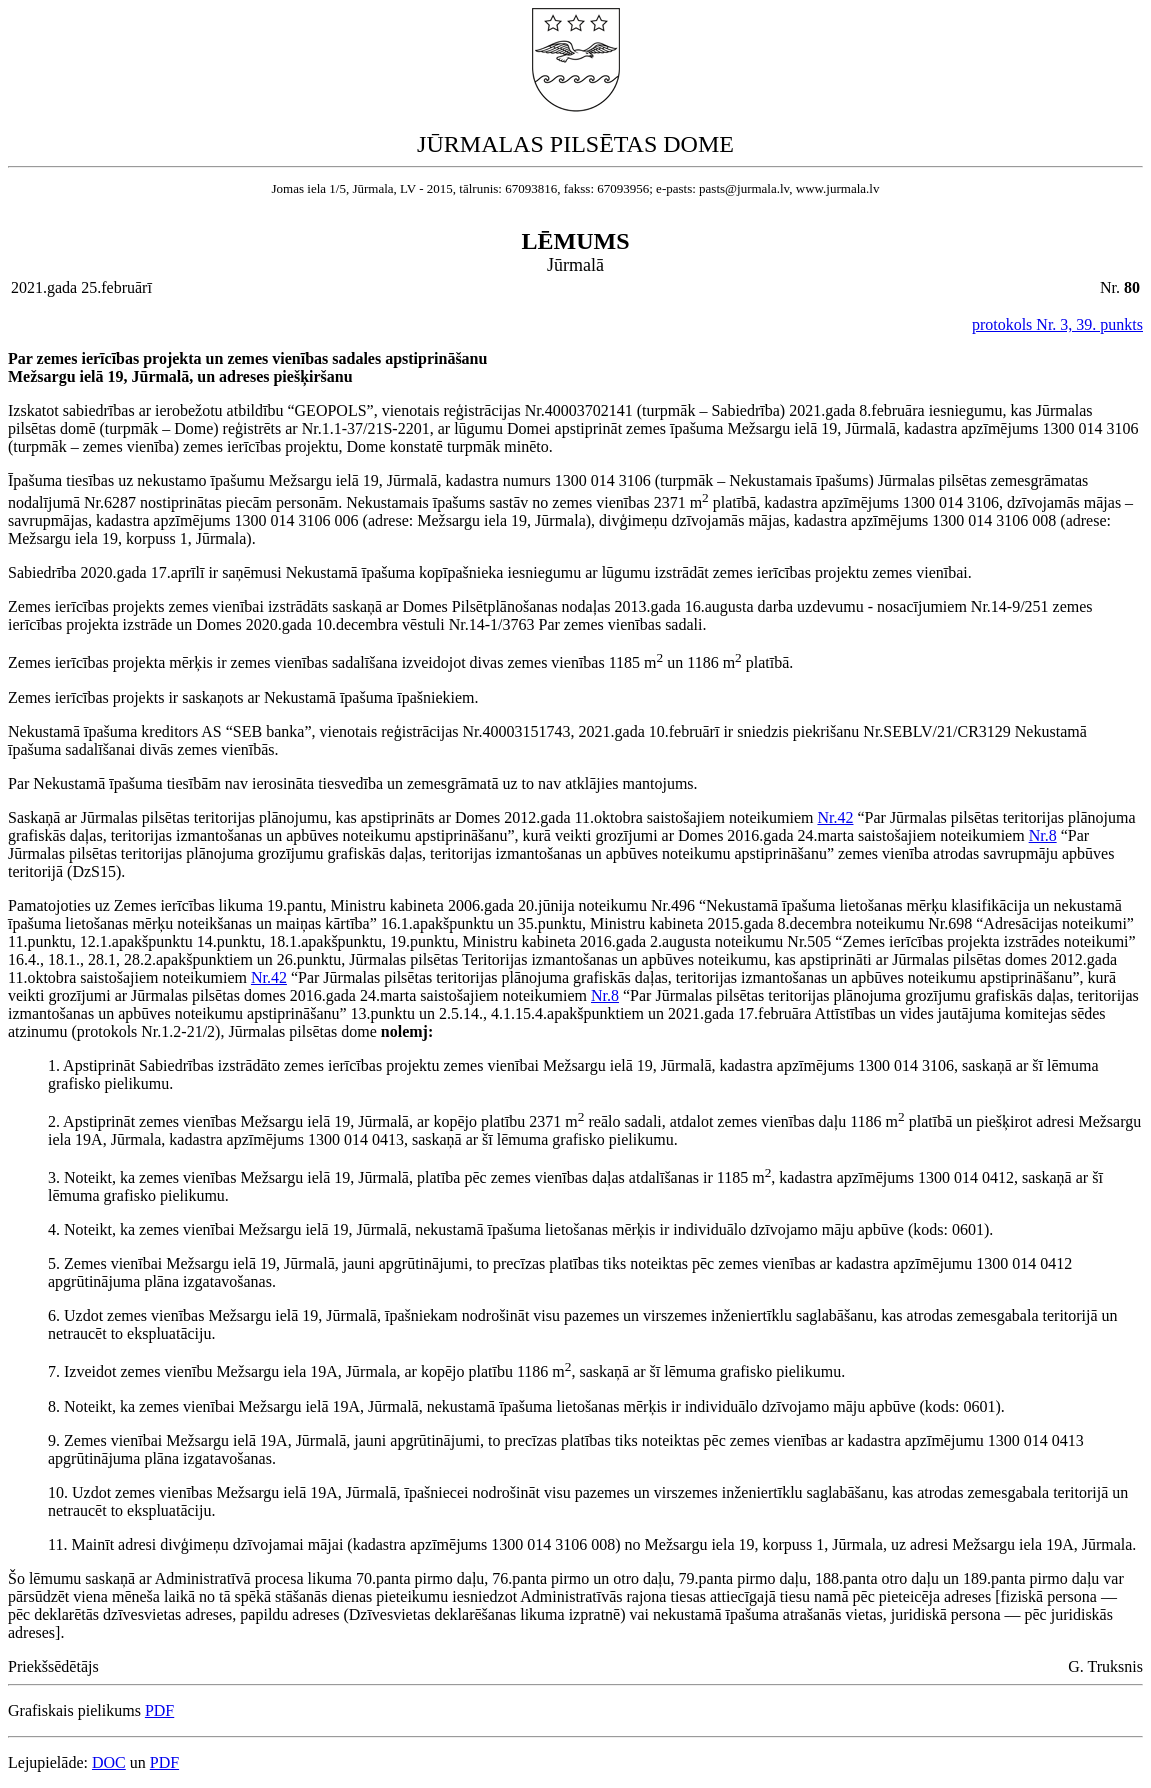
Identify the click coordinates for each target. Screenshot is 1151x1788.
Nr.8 (1043, 835)
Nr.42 (835, 817)
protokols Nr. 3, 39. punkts (1057, 324)
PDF (159, 1710)
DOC (109, 1762)
